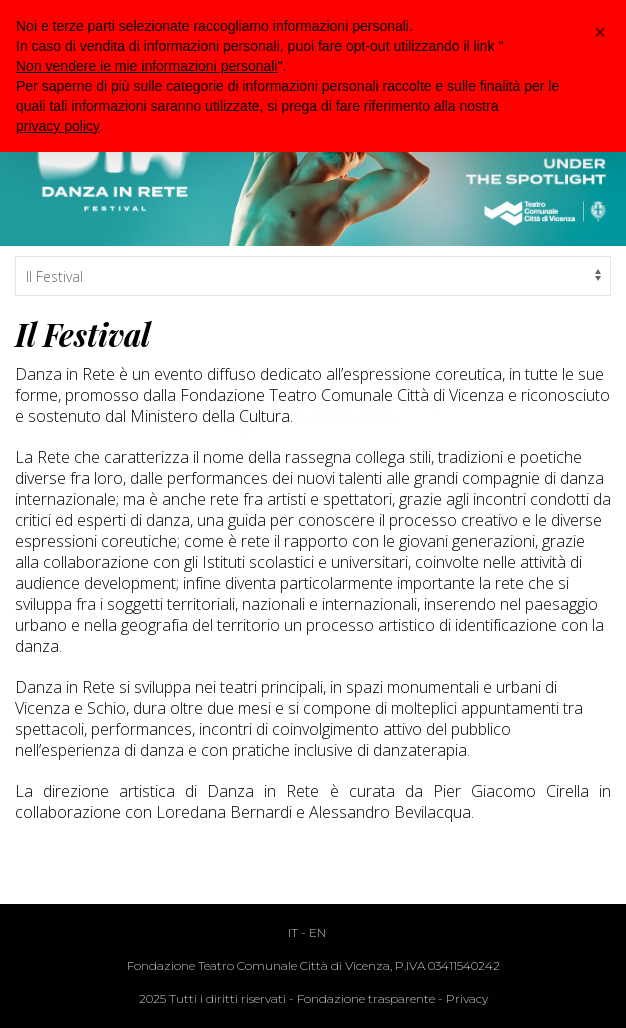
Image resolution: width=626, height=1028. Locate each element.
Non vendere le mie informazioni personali (146, 66)
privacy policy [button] (58, 126)
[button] (600, 32)
